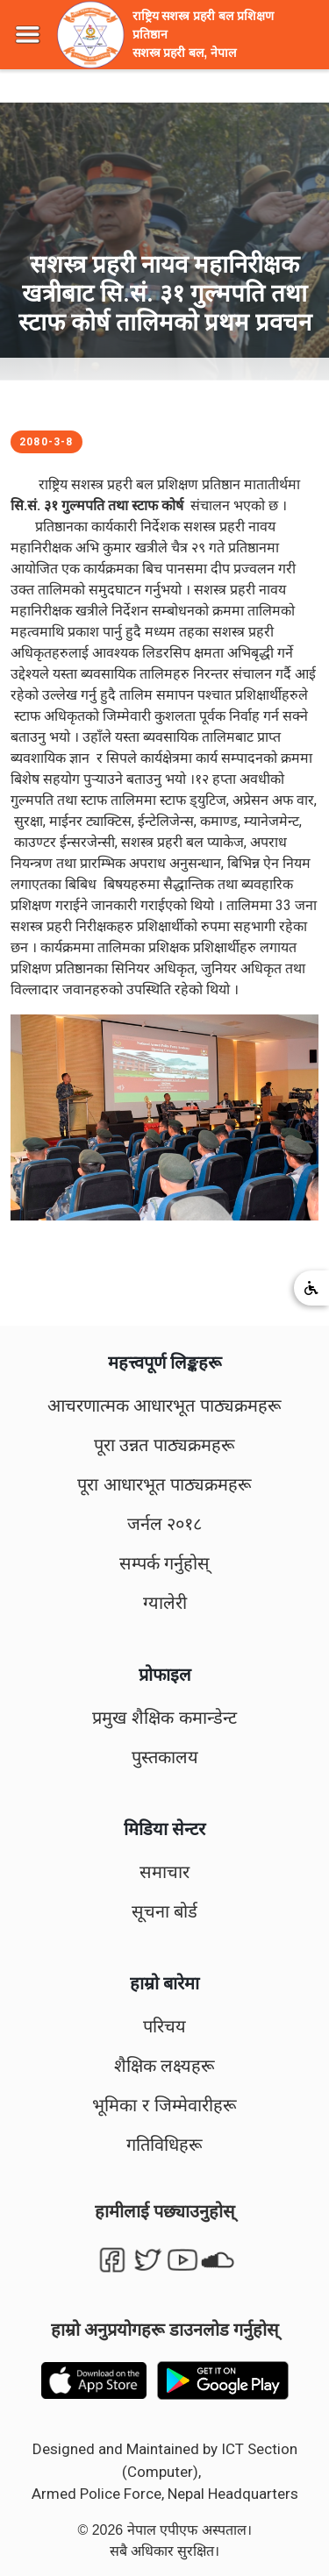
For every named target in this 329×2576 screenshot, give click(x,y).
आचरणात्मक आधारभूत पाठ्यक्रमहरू (164, 1405)
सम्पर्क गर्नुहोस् (165, 1563)
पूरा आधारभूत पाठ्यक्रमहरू (164, 1484)
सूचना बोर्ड (165, 1911)
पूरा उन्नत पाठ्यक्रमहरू (164, 1445)
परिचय (164, 2026)
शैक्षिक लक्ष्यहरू (165, 2065)
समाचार (164, 1872)
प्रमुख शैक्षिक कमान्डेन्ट (164, 1717)
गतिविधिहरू (164, 2144)
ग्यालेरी (165, 1602)
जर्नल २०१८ (165, 1524)
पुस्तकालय (165, 1757)
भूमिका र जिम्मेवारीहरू (164, 2105)
